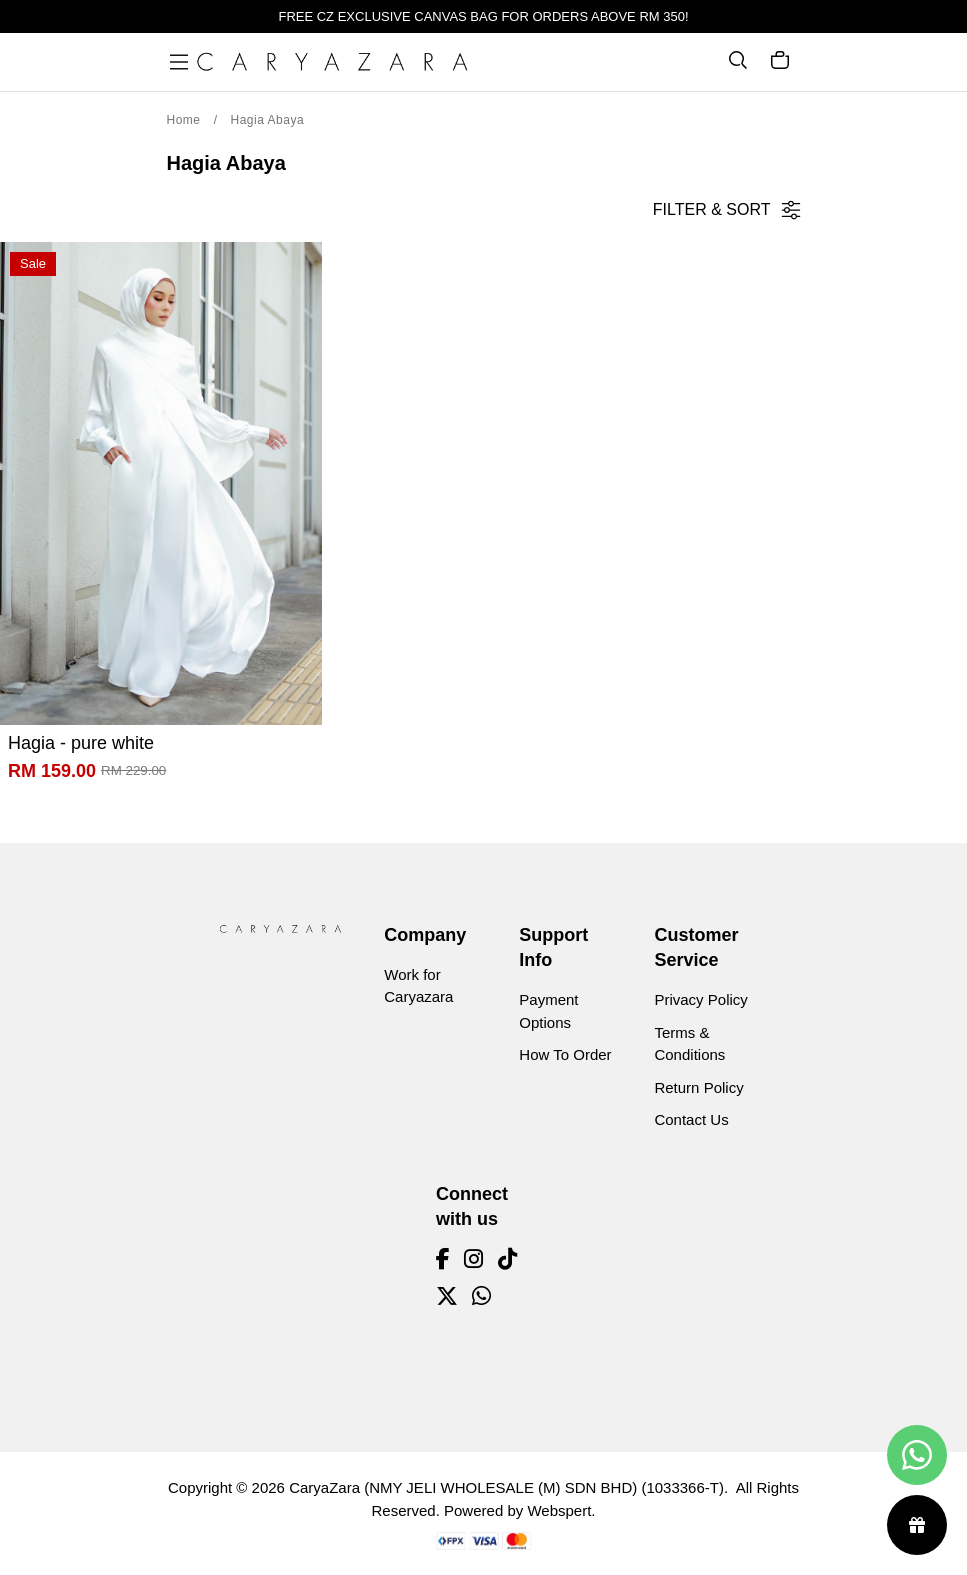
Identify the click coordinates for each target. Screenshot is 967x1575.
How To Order (565, 1054)
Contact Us (691, 1119)
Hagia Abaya (268, 120)
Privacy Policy (700, 999)
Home (184, 120)
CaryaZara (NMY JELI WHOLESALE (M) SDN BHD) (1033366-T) (506, 1487)
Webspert (559, 1510)
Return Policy (698, 1087)
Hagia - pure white (81, 743)
